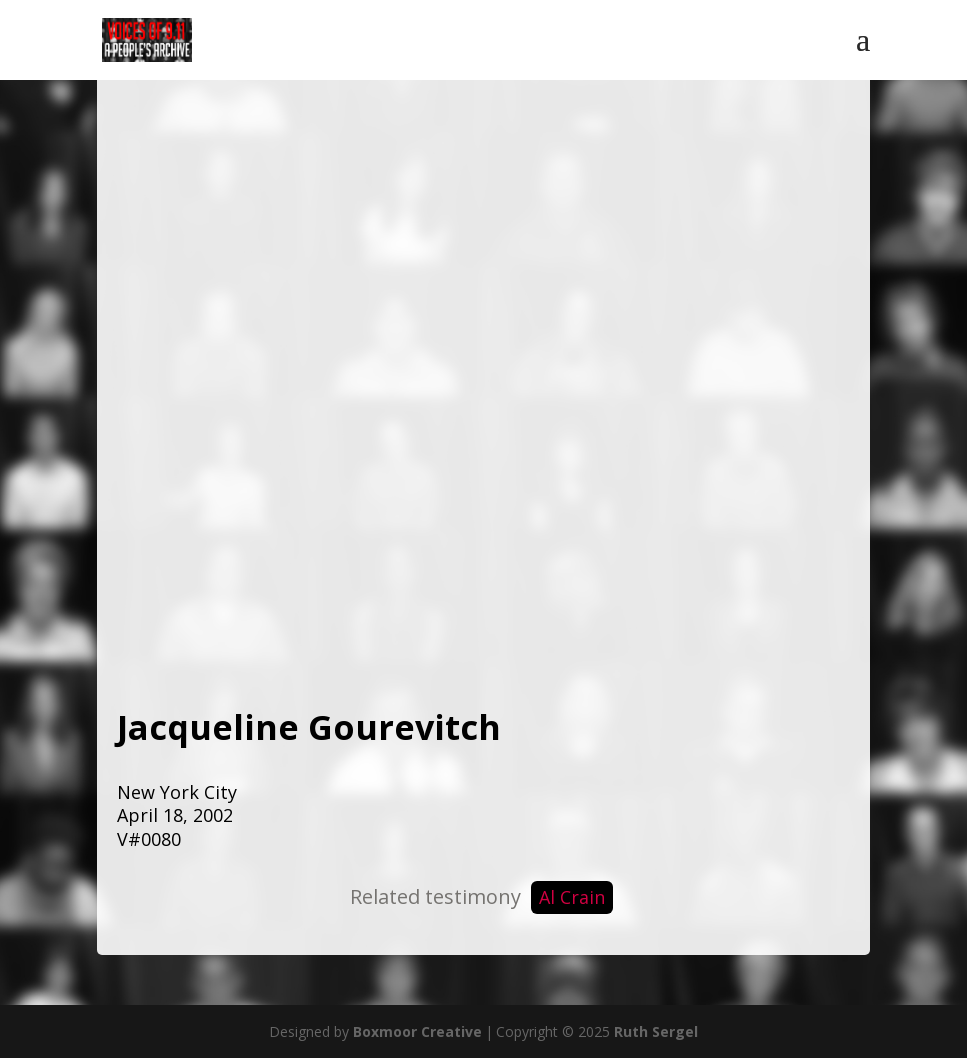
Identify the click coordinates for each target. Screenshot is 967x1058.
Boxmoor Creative (417, 1031)
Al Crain (572, 897)
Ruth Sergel (656, 1031)
